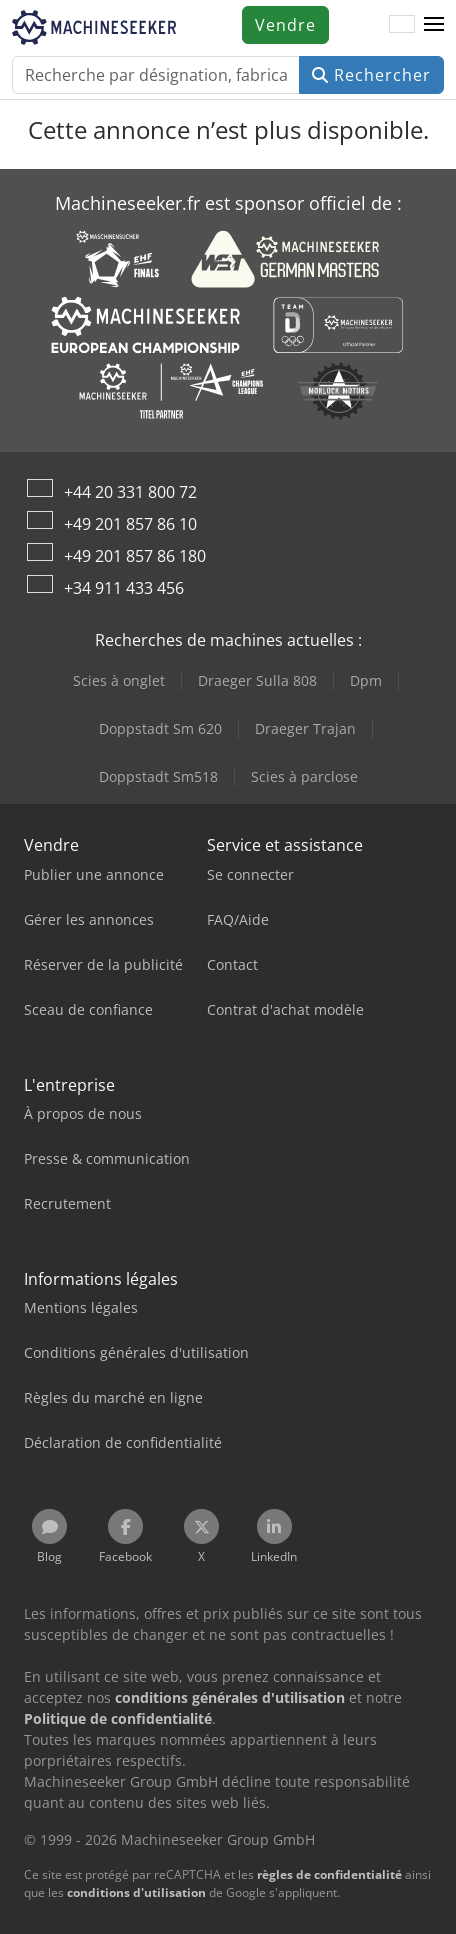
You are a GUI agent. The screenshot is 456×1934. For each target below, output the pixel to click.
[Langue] (402, 25)
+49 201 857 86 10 (130, 524)
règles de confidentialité (329, 1874)
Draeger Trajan (305, 728)
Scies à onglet (119, 680)
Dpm (366, 680)
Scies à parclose (304, 776)
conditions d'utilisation (136, 1892)
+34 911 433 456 (124, 588)
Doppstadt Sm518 (158, 776)
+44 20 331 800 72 (130, 492)
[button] (434, 25)
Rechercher (371, 75)
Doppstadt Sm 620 (160, 728)
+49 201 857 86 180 (135, 556)
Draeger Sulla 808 (257, 680)
